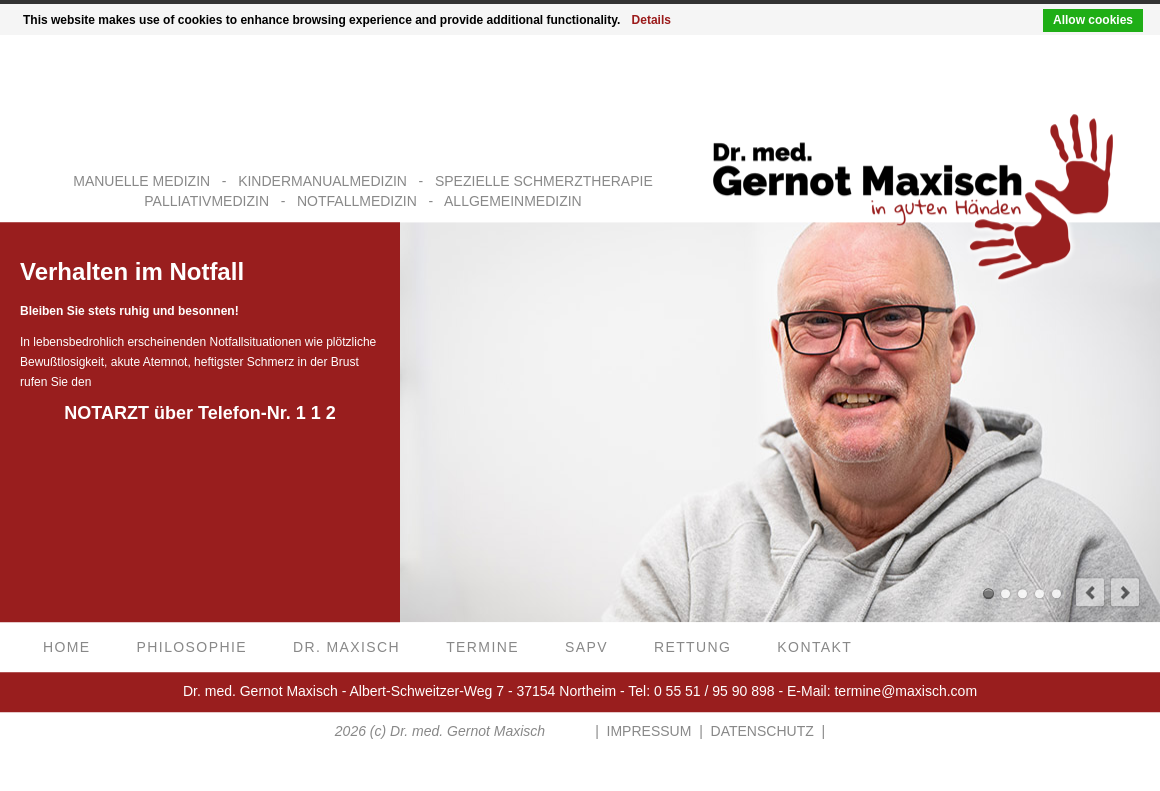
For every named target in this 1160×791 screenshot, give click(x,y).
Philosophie (192, 648)
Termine (482, 648)
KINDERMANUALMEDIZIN (322, 182)
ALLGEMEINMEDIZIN (513, 201)
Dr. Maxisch (346, 648)
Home (67, 648)
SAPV (586, 648)
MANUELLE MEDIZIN (141, 182)
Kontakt (814, 648)
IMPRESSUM (649, 731)
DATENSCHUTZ (762, 731)
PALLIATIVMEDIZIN (206, 201)
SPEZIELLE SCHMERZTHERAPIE (544, 182)
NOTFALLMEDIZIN (357, 201)
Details (651, 20)
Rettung (692, 648)
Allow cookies (1093, 20)
